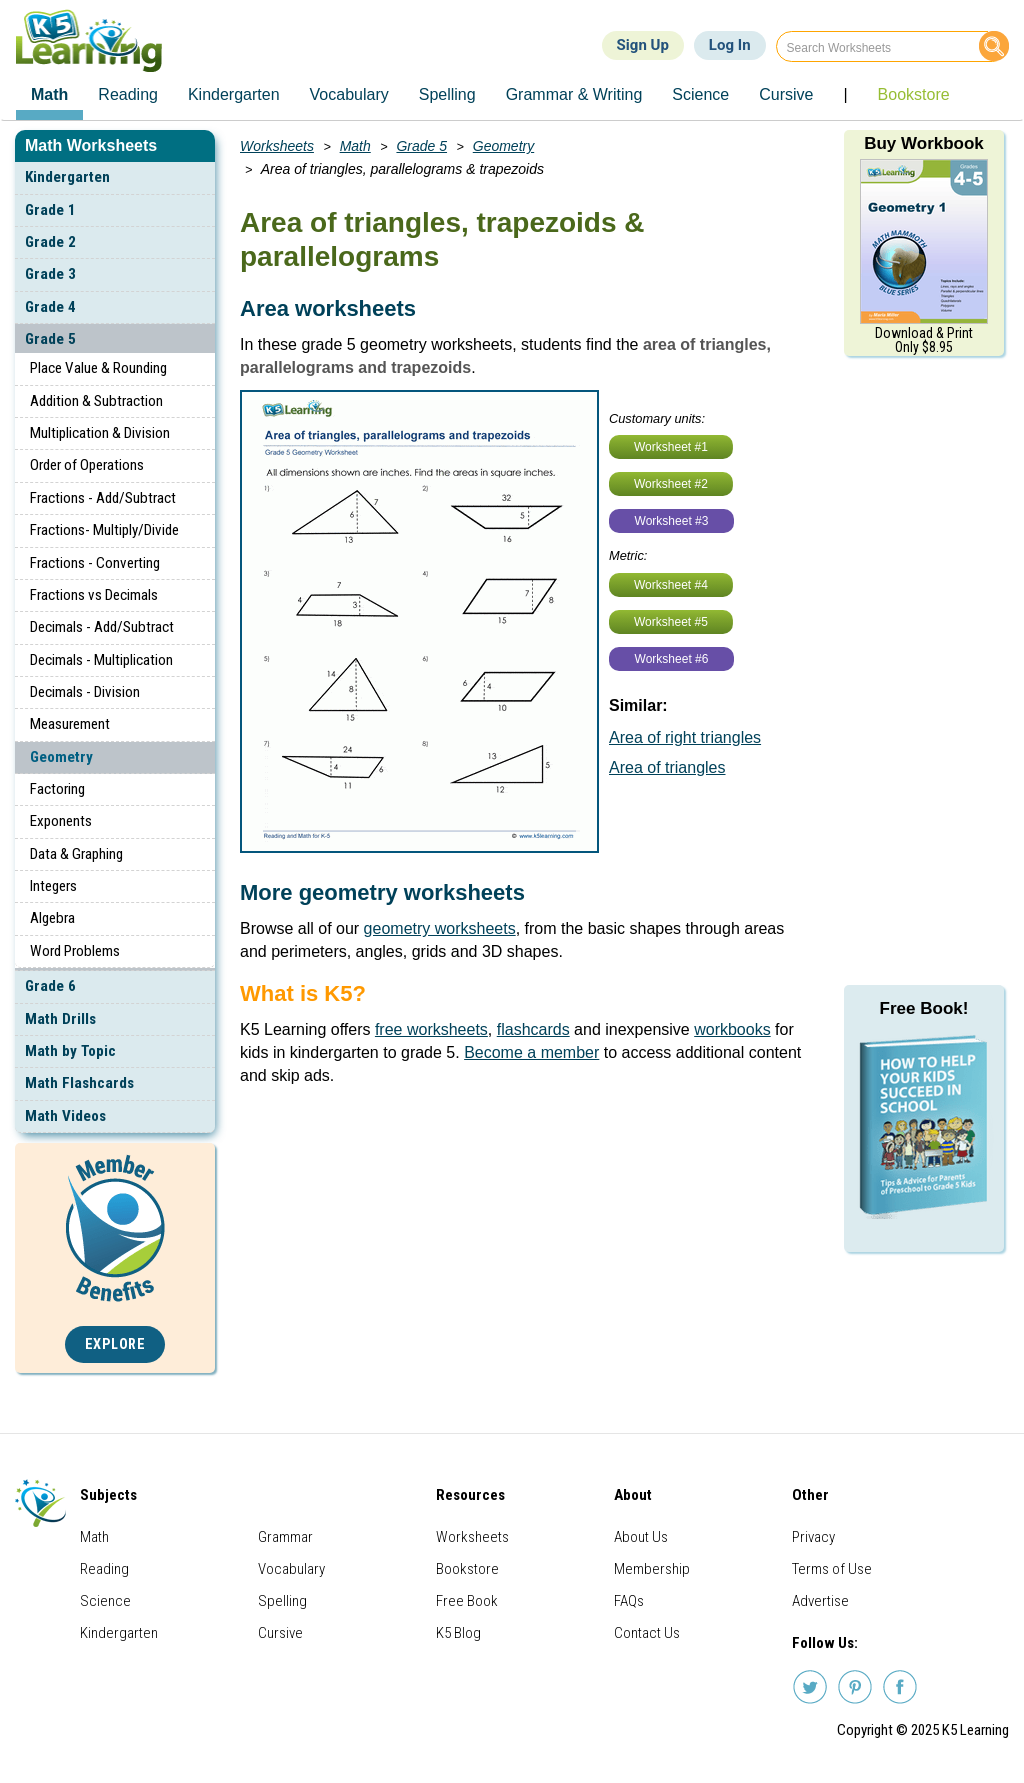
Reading (104, 1569)
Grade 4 (50, 307)
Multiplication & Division (100, 433)
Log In (730, 45)
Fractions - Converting (95, 563)
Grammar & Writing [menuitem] (574, 94)
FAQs (629, 1601)
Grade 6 (50, 986)
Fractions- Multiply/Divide (104, 530)
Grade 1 (50, 210)
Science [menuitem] (700, 94)
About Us (641, 1537)
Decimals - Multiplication (101, 660)
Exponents (61, 821)
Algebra (52, 918)
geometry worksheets (440, 928)
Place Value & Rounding (98, 368)
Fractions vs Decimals (94, 595)
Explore (115, 1344)
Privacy (813, 1537)
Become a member (531, 1052)
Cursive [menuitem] (786, 94)
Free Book (467, 1601)
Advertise (820, 1601)
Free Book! (924, 1008)
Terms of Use (832, 1569)
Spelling (282, 1601)
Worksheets (277, 146)
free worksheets (431, 1029)
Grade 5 (50, 339)
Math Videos (65, 1116)
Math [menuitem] (49, 94)
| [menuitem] (845, 94)
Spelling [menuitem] (447, 94)
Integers (53, 886)
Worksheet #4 (671, 585)
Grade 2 (50, 242)
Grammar (285, 1537)
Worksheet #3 (672, 521)
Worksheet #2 (671, 484)
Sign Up (643, 45)
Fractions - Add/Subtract (103, 498)
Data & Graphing (76, 854)
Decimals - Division (85, 692)
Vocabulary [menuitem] (349, 94)
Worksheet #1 (671, 447)
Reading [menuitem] (128, 94)
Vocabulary (291, 1569)
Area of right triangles (685, 737)
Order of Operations (87, 465)
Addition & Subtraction (96, 401)
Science (105, 1601)
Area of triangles (667, 767)
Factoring (57, 789)
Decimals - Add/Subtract (102, 627)
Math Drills (60, 1019)
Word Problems (75, 951)
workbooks (732, 1029)
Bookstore (467, 1569)
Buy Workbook (924, 143)
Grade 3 (50, 274)
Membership (652, 1569)
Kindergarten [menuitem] (234, 94)
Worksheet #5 (671, 622)
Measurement (70, 724)
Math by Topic (70, 1051)
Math (355, 146)
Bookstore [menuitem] (914, 94)
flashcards (533, 1029)
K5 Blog (458, 1633)
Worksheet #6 (672, 659)
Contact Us (647, 1633)
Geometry (61, 757)
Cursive (280, 1633)
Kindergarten (67, 177)
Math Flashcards (79, 1083)
